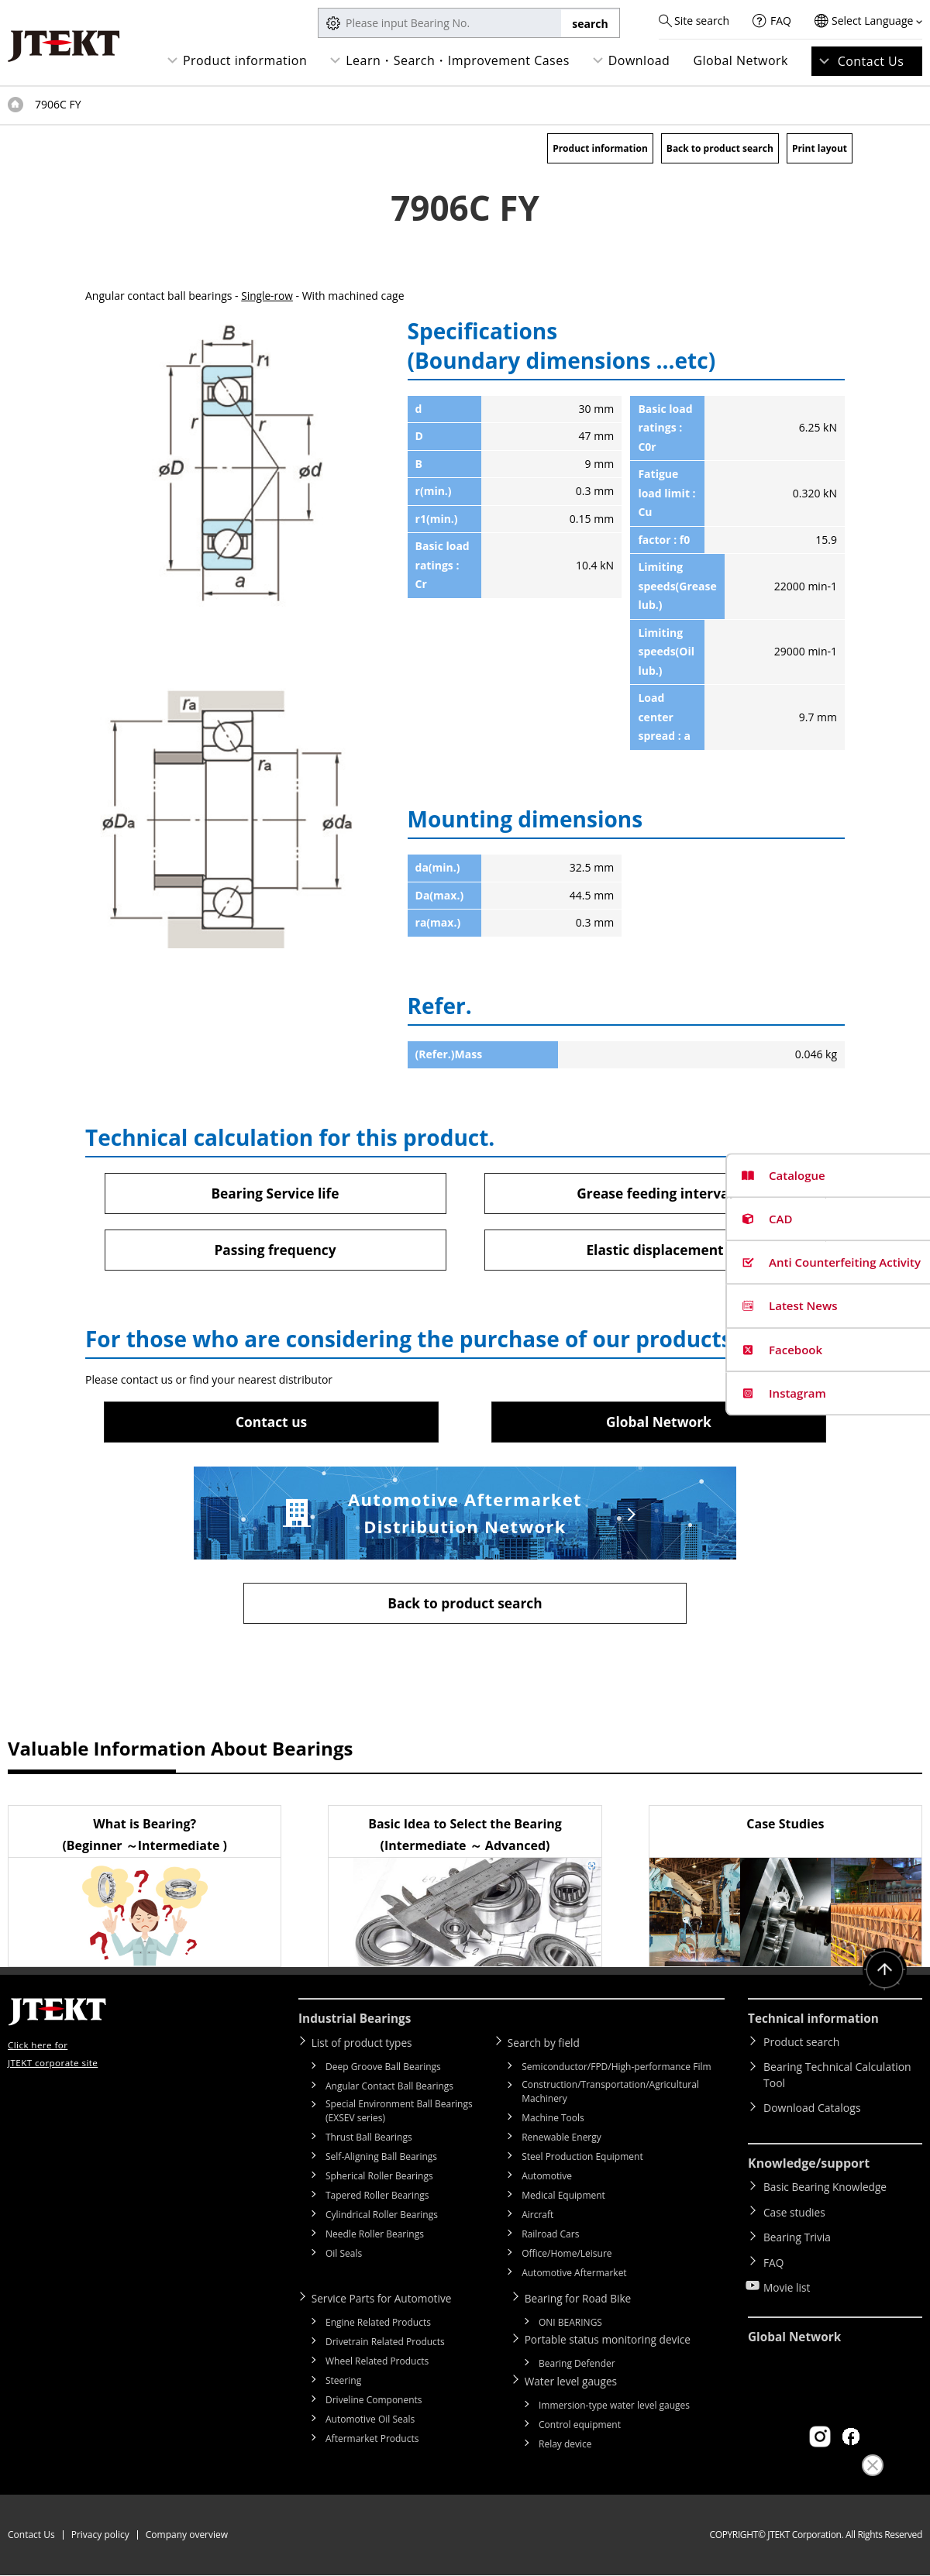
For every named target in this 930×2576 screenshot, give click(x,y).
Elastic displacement (655, 1250)
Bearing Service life (275, 1193)
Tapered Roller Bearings (377, 2197)
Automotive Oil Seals (370, 2420)
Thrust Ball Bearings (369, 2139)
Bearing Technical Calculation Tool (837, 2077)
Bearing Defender (577, 2364)
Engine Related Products (378, 2323)
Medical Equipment (563, 2197)
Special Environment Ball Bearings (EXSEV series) (399, 2113)
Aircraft (537, 2216)
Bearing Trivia (797, 2234)
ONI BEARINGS (570, 2323)
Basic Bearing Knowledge (826, 2189)
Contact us (271, 1422)
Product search (801, 2045)
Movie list (787, 2279)
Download (639, 60)
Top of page (15, 104)
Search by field (547, 2045)
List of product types (365, 2045)
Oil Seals (344, 2255)
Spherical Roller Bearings (379, 2178)
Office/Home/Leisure (566, 2255)
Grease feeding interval (654, 1193)
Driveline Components (374, 2401)
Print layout (819, 148)
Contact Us (871, 61)
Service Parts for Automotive (385, 2299)
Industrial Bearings (357, 2021)
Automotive (547, 2178)
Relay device (565, 2444)
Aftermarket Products (372, 2440)
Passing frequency (275, 1250)
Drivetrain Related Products (385, 2343)
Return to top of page (883, 1974)
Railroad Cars (550, 2236)
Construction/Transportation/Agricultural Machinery (610, 2093)
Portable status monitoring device (612, 2341)
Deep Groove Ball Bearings (383, 2069)
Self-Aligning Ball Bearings (381, 2158)
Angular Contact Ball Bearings (389, 2088)
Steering (343, 2382)
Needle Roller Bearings (375, 2236)
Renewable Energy (561, 2139)
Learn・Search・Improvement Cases (458, 60)
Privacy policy (100, 2535)
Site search (701, 20)
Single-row (267, 295)
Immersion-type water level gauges (614, 2406)
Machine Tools (553, 2120)
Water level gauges (574, 2382)
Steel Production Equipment (582, 2158)
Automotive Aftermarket (574, 2275)
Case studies (795, 2211)
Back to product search (719, 148)
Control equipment (580, 2425)
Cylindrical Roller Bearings (382, 2216)
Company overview (187, 2535)
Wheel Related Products (377, 2362)
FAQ (780, 20)
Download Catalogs (812, 2110)
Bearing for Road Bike (581, 2299)
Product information (245, 60)
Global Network (740, 60)
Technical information (816, 2021)
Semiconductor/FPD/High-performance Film (616, 2069)
